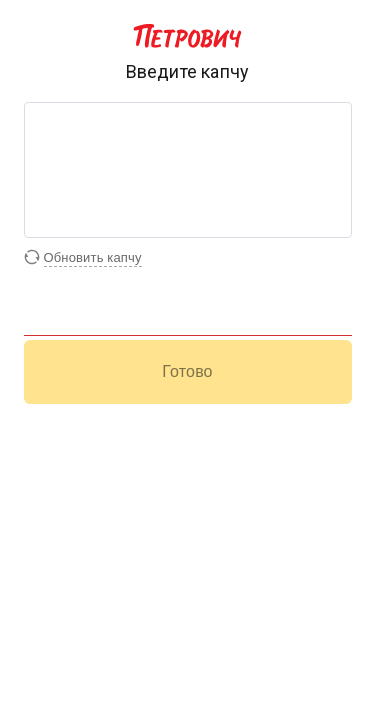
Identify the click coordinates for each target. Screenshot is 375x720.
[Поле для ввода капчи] (188, 320)
